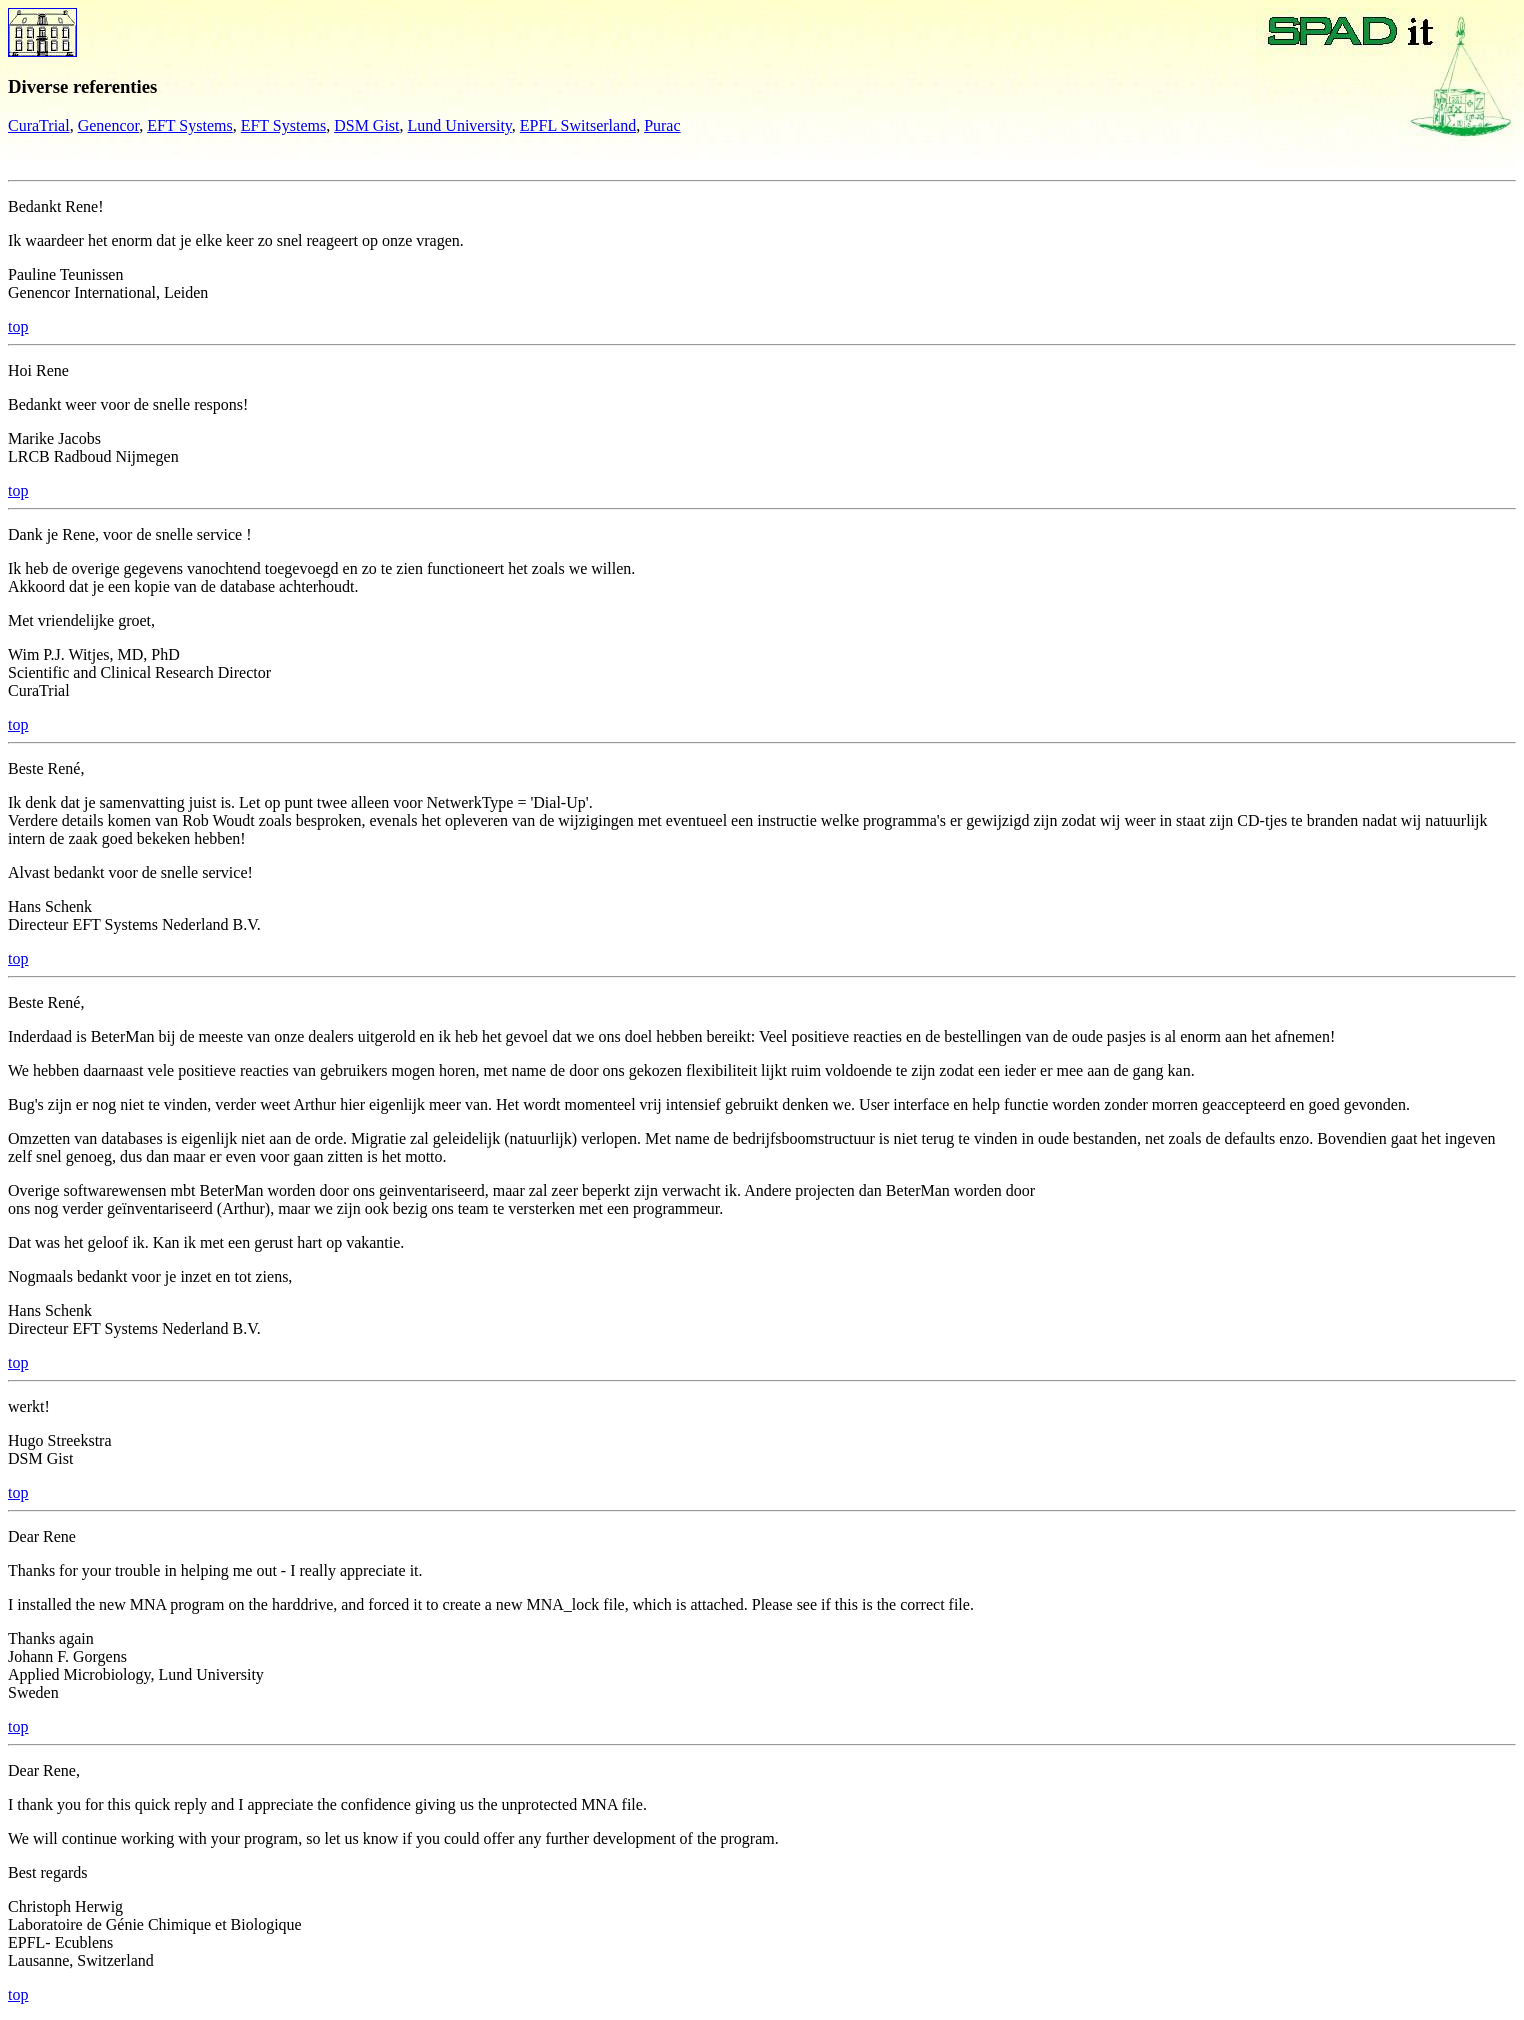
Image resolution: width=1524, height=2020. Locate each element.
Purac (662, 125)
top (18, 326)
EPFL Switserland (578, 125)
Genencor (109, 125)
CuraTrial (39, 125)
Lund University (460, 125)
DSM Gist (366, 125)
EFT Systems (190, 125)
